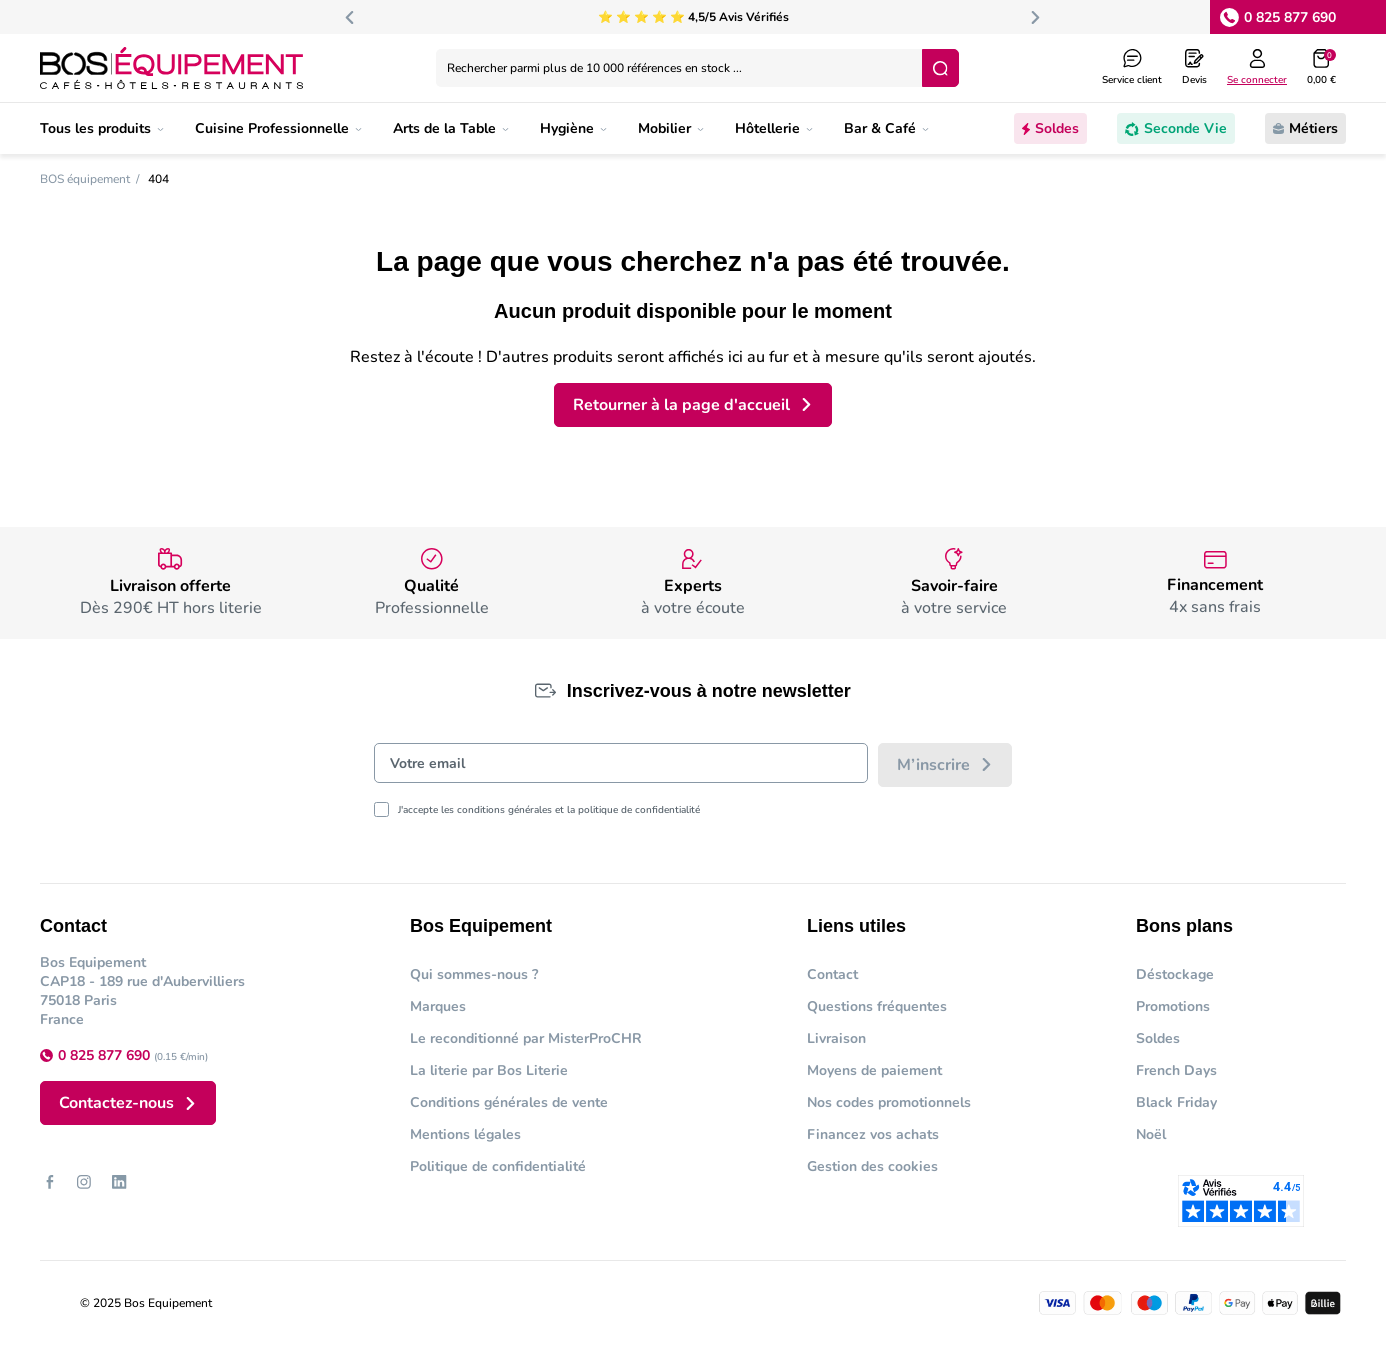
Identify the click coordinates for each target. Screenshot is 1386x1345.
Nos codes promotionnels (889, 1102)
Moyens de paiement (874, 1070)
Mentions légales (465, 1134)
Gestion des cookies (872, 1166)
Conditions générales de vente (509, 1102)
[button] (1321, 68)
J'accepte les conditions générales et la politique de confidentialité (549, 810)
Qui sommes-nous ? (474, 974)
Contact (832, 974)
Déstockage (1175, 974)
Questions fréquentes (877, 1006)
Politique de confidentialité (498, 1166)
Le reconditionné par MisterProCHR (526, 1038)
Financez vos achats (873, 1134)
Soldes (1158, 1038)
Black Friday (1176, 1102)
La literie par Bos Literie (489, 1070)
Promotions (1173, 1006)
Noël (1151, 1134)
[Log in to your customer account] (1257, 68)
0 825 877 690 (1290, 17)
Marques (438, 1006)
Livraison (836, 1038)
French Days (1176, 1070)
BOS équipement (85, 179)
